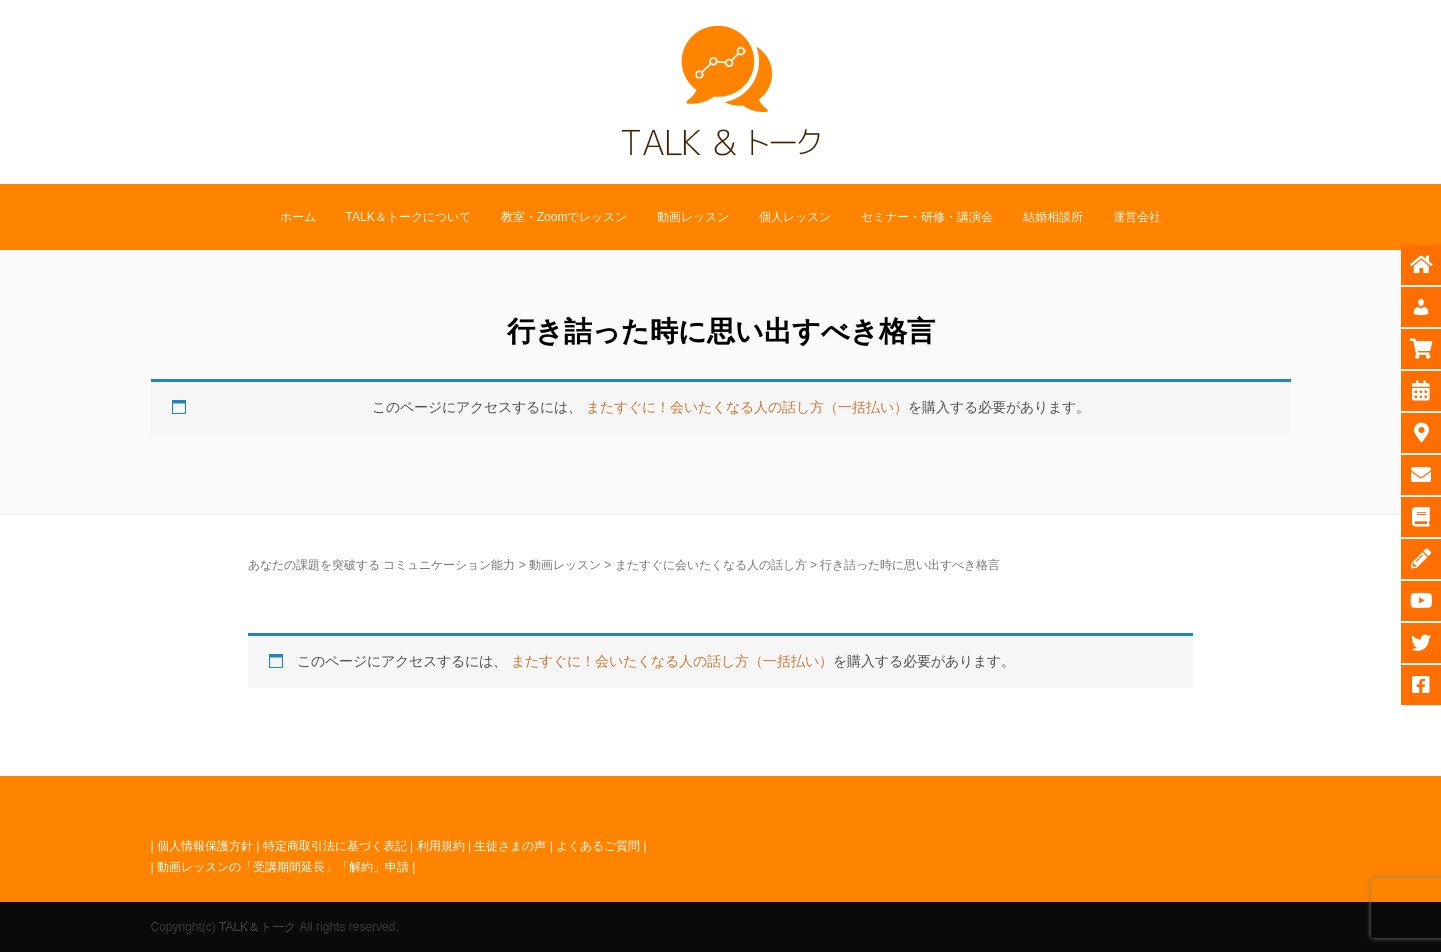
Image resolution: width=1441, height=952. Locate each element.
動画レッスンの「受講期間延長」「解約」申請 (283, 867)
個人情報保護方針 (205, 846)
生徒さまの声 (510, 846)
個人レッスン (795, 217)
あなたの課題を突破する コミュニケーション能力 (381, 565)
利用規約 (441, 846)
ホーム (298, 217)
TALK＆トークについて (408, 217)
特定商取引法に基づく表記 (335, 846)
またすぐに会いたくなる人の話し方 (711, 565)
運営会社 (1137, 217)
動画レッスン (693, 217)
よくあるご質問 (598, 846)
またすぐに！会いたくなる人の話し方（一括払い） (747, 407)
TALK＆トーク (257, 927)
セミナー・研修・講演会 (927, 217)
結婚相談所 (1053, 217)
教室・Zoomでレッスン (564, 217)
